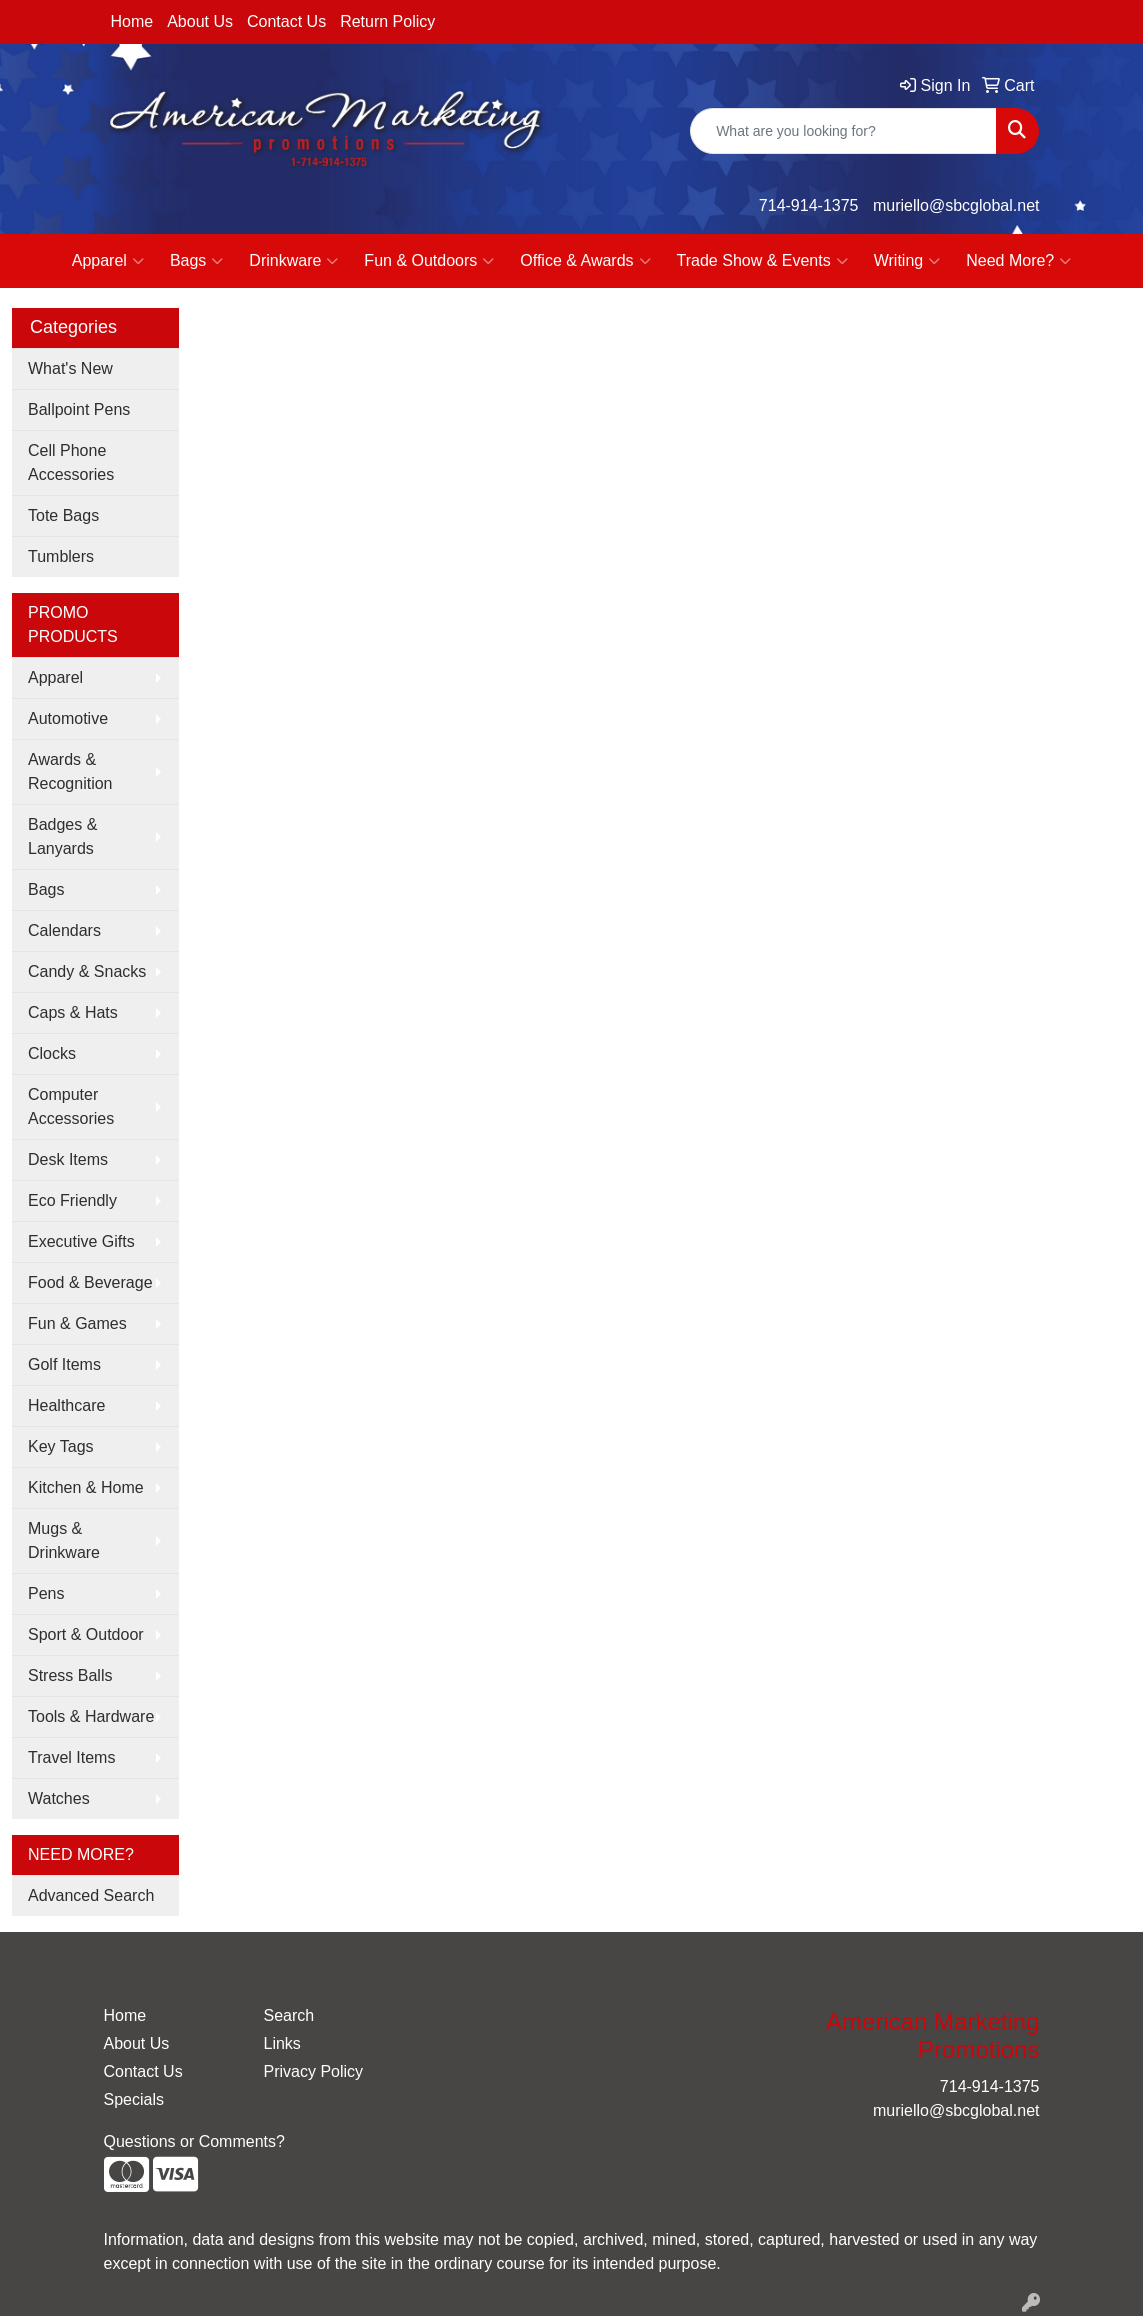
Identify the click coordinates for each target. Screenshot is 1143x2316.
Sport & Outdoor (86, 1634)
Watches (59, 1798)
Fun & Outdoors (429, 261)
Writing (907, 261)
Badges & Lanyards (62, 836)
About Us (200, 21)
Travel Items (71, 1757)
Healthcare (66, 1405)
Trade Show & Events (762, 261)
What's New (70, 368)
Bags (196, 261)
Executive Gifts (81, 1241)
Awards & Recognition (70, 771)
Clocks (52, 1053)
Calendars (64, 930)
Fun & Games (77, 1323)
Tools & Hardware (91, 1716)
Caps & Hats (73, 1012)
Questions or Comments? (194, 2141)
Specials (134, 2099)
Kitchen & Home (86, 1487)
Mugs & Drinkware (64, 1540)
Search (288, 2015)
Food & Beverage (90, 1282)
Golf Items (64, 1364)
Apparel (108, 261)
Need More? (1018, 261)
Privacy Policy (313, 2071)
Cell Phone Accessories (71, 462)
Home (132, 21)
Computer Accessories (71, 1106)
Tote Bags (63, 515)
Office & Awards (585, 261)
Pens (46, 1593)
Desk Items (68, 1159)
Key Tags (61, 1446)
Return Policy (387, 21)
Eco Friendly (72, 1200)
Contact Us (286, 21)
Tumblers (61, 556)
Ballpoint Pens (79, 409)
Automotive (68, 718)
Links (281, 2043)
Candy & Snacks (87, 971)
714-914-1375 (809, 205)
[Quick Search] (843, 131)
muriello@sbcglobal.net (956, 205)
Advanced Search (91, 1895)
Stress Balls (70, 1675)
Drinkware (293, 261)
